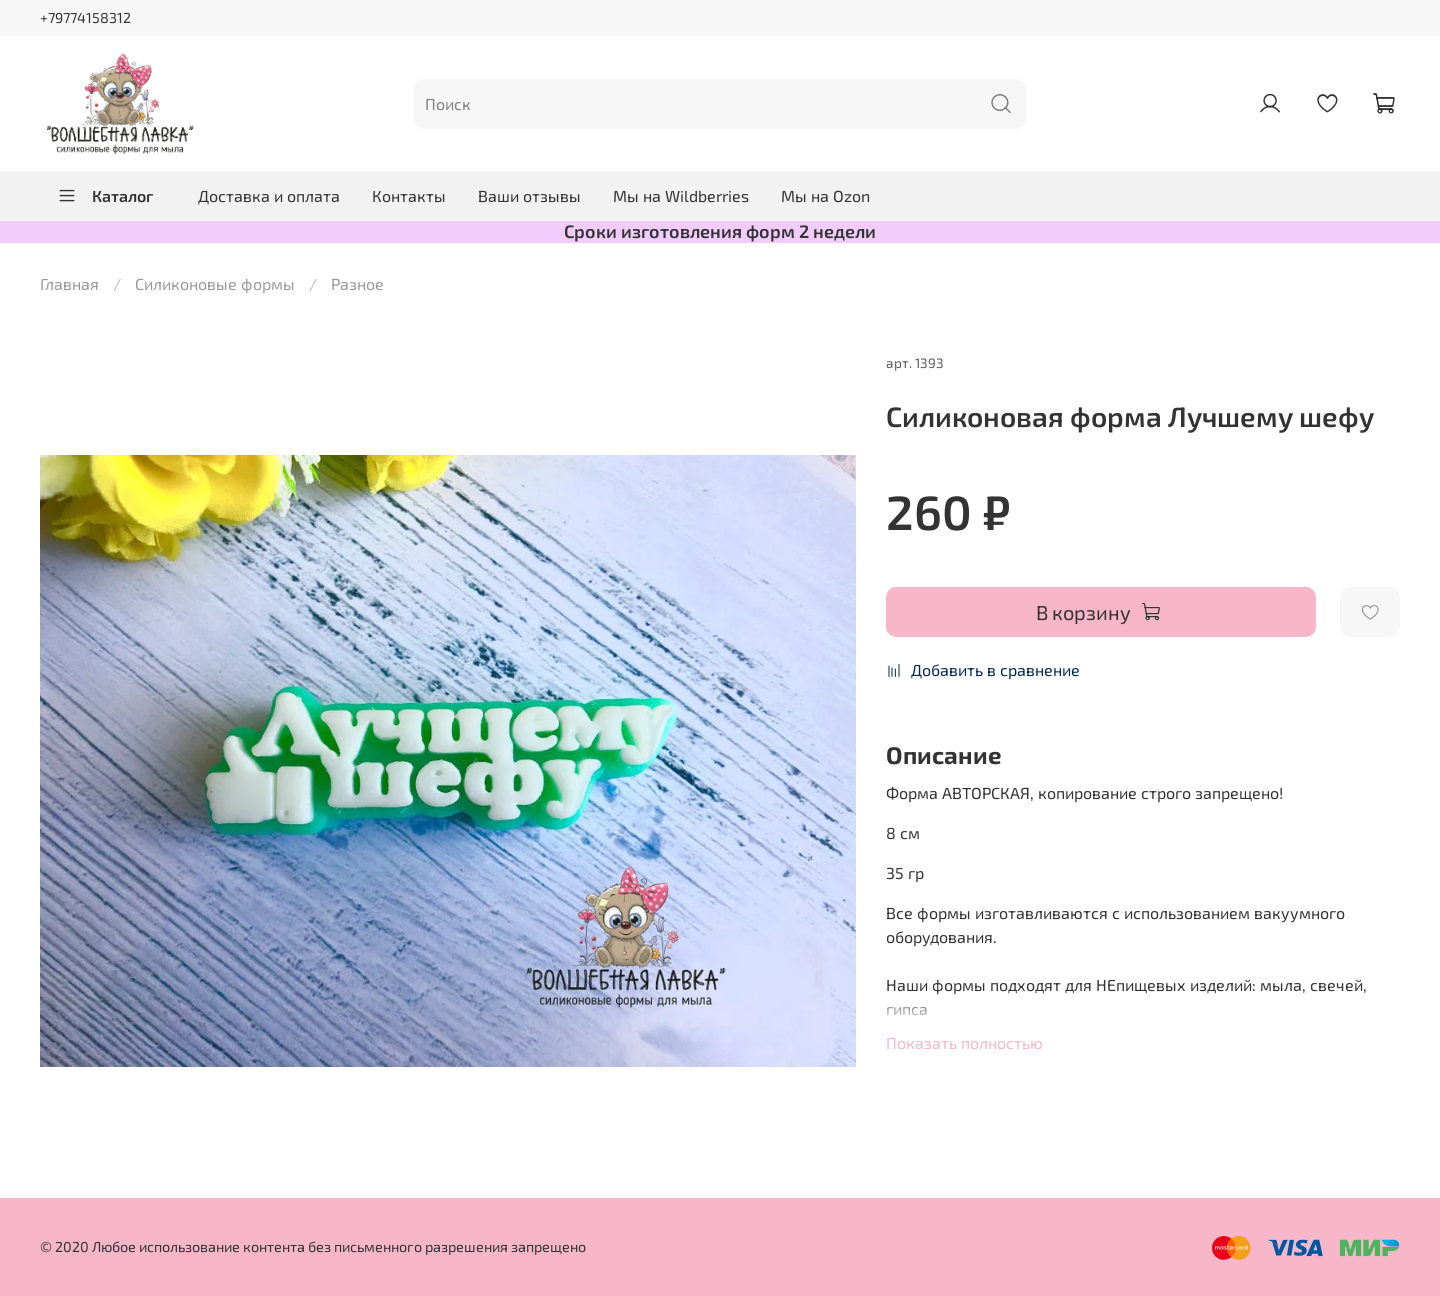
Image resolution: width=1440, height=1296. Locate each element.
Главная (69, 283)
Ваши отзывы (529, 195)
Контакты (409, 195)
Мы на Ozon (825, 195)
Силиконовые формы (215, 283)
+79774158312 (85, 17)
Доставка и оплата (269, 195)
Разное (357, 283)
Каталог (105, 196)
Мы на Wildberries (681, 195)
